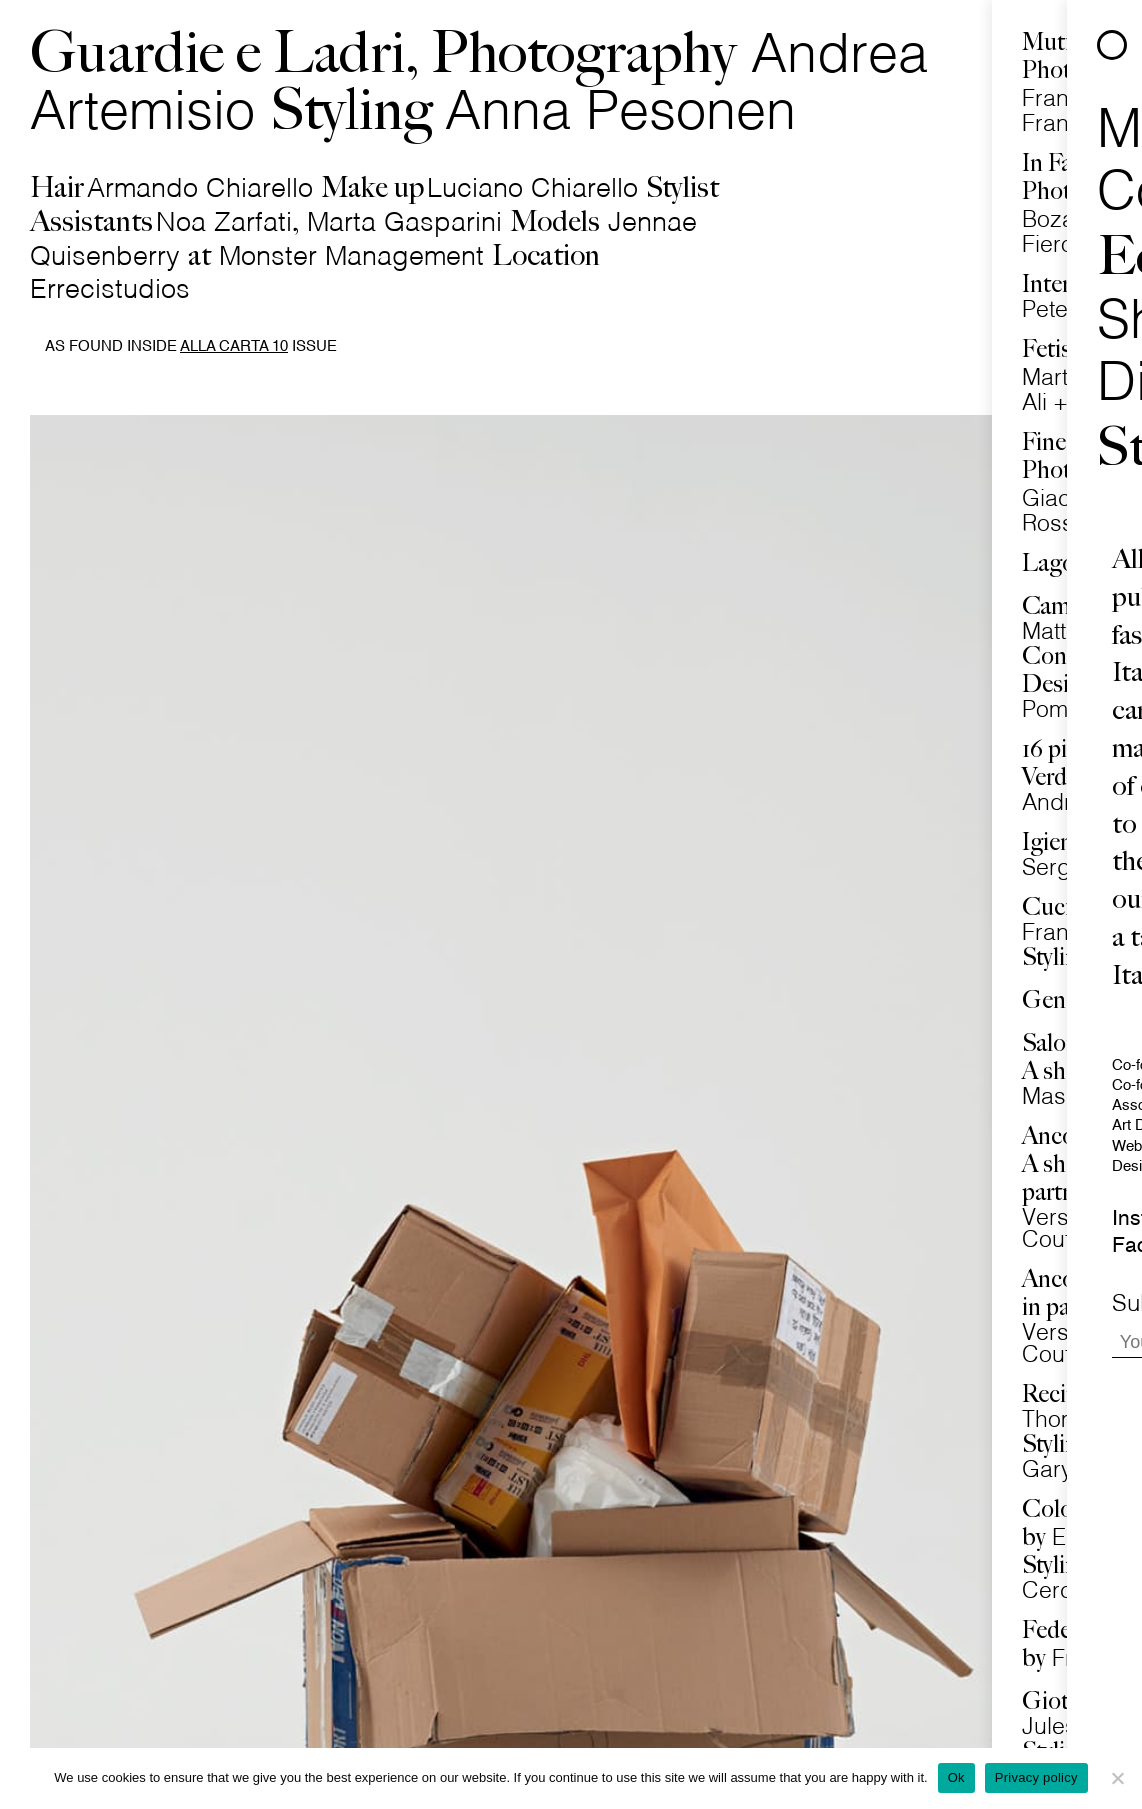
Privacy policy (1036, 1777)
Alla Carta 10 (234, 346)
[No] (1117, 1778)
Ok (956, 1777)
